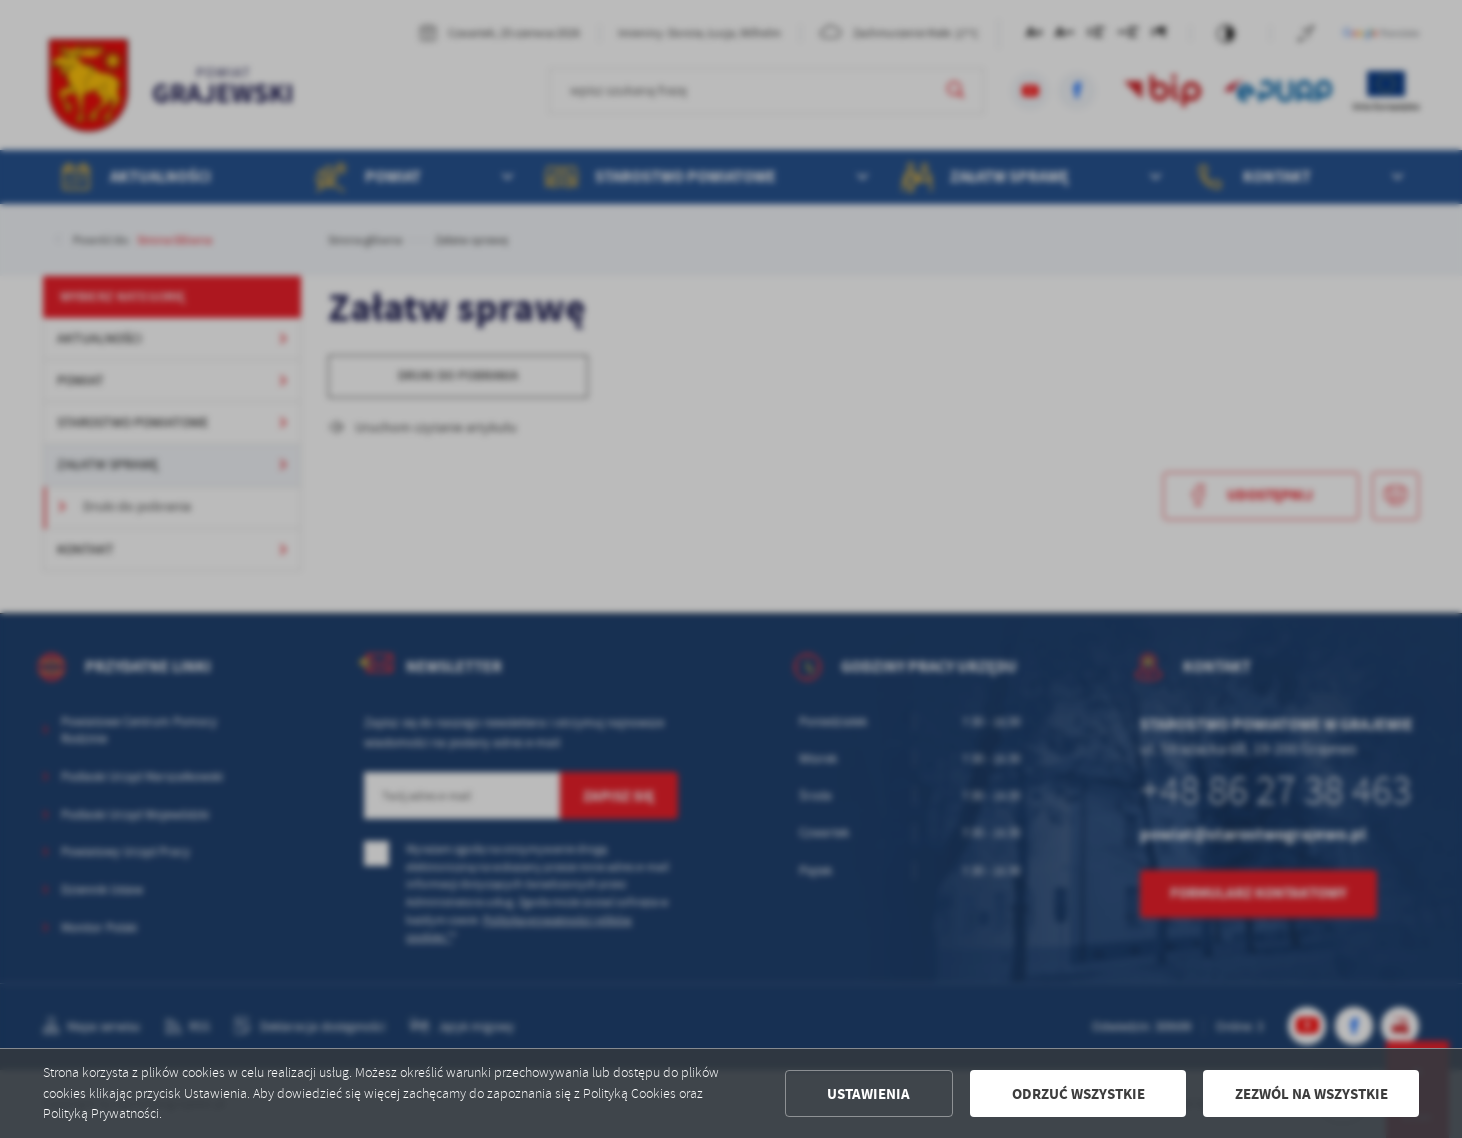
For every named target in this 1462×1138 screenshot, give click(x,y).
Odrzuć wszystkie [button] (1078, 1094)
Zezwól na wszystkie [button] (1311, 1094)
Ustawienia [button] (868, 1094)
